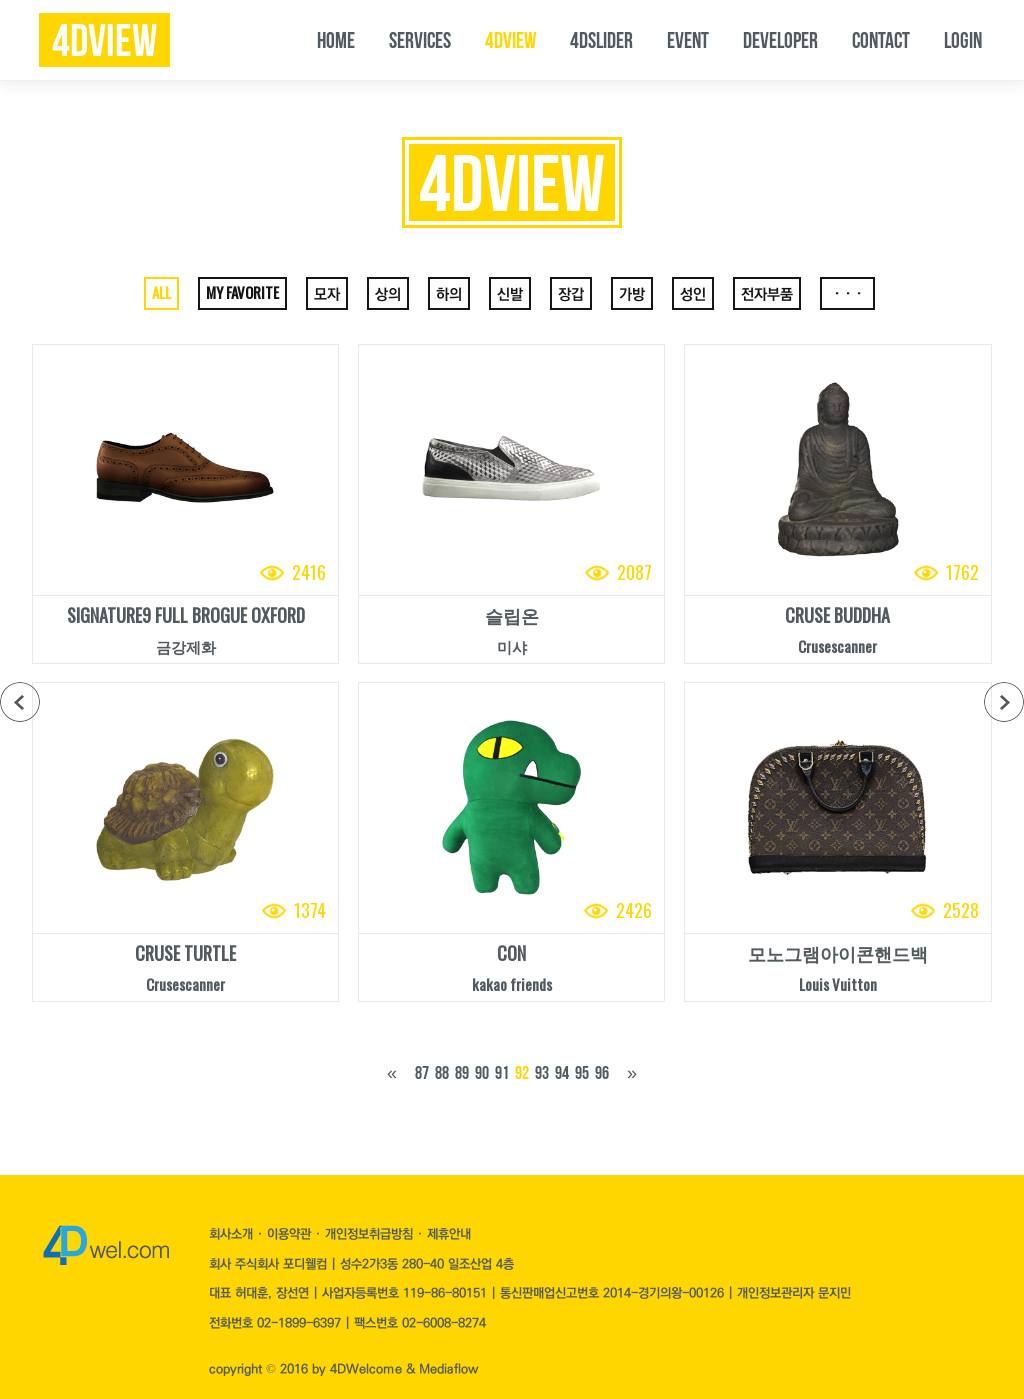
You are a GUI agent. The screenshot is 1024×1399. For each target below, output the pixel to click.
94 (562, 1073)
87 (422, 1073)
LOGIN (963, 40)
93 (542, 1073)
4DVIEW (510, 40)
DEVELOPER (780, 40)
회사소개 (233, 1234)
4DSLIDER (601, 40)
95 (582, 1073)
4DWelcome (366, 1369)
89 (462, 1073)
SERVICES (420, 40)
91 (502, 1073)
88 (442, 1073)
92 (522, 1073)
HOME (336, 40)
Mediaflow (448, 1369)
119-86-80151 (445, 1293)
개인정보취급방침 (371, 1234)
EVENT (688, 40)
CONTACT (881, 40)
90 (482, 1073)
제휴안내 (449, 1234)
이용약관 (291, 1234)
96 (602, 1073)
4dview (104, 41)
